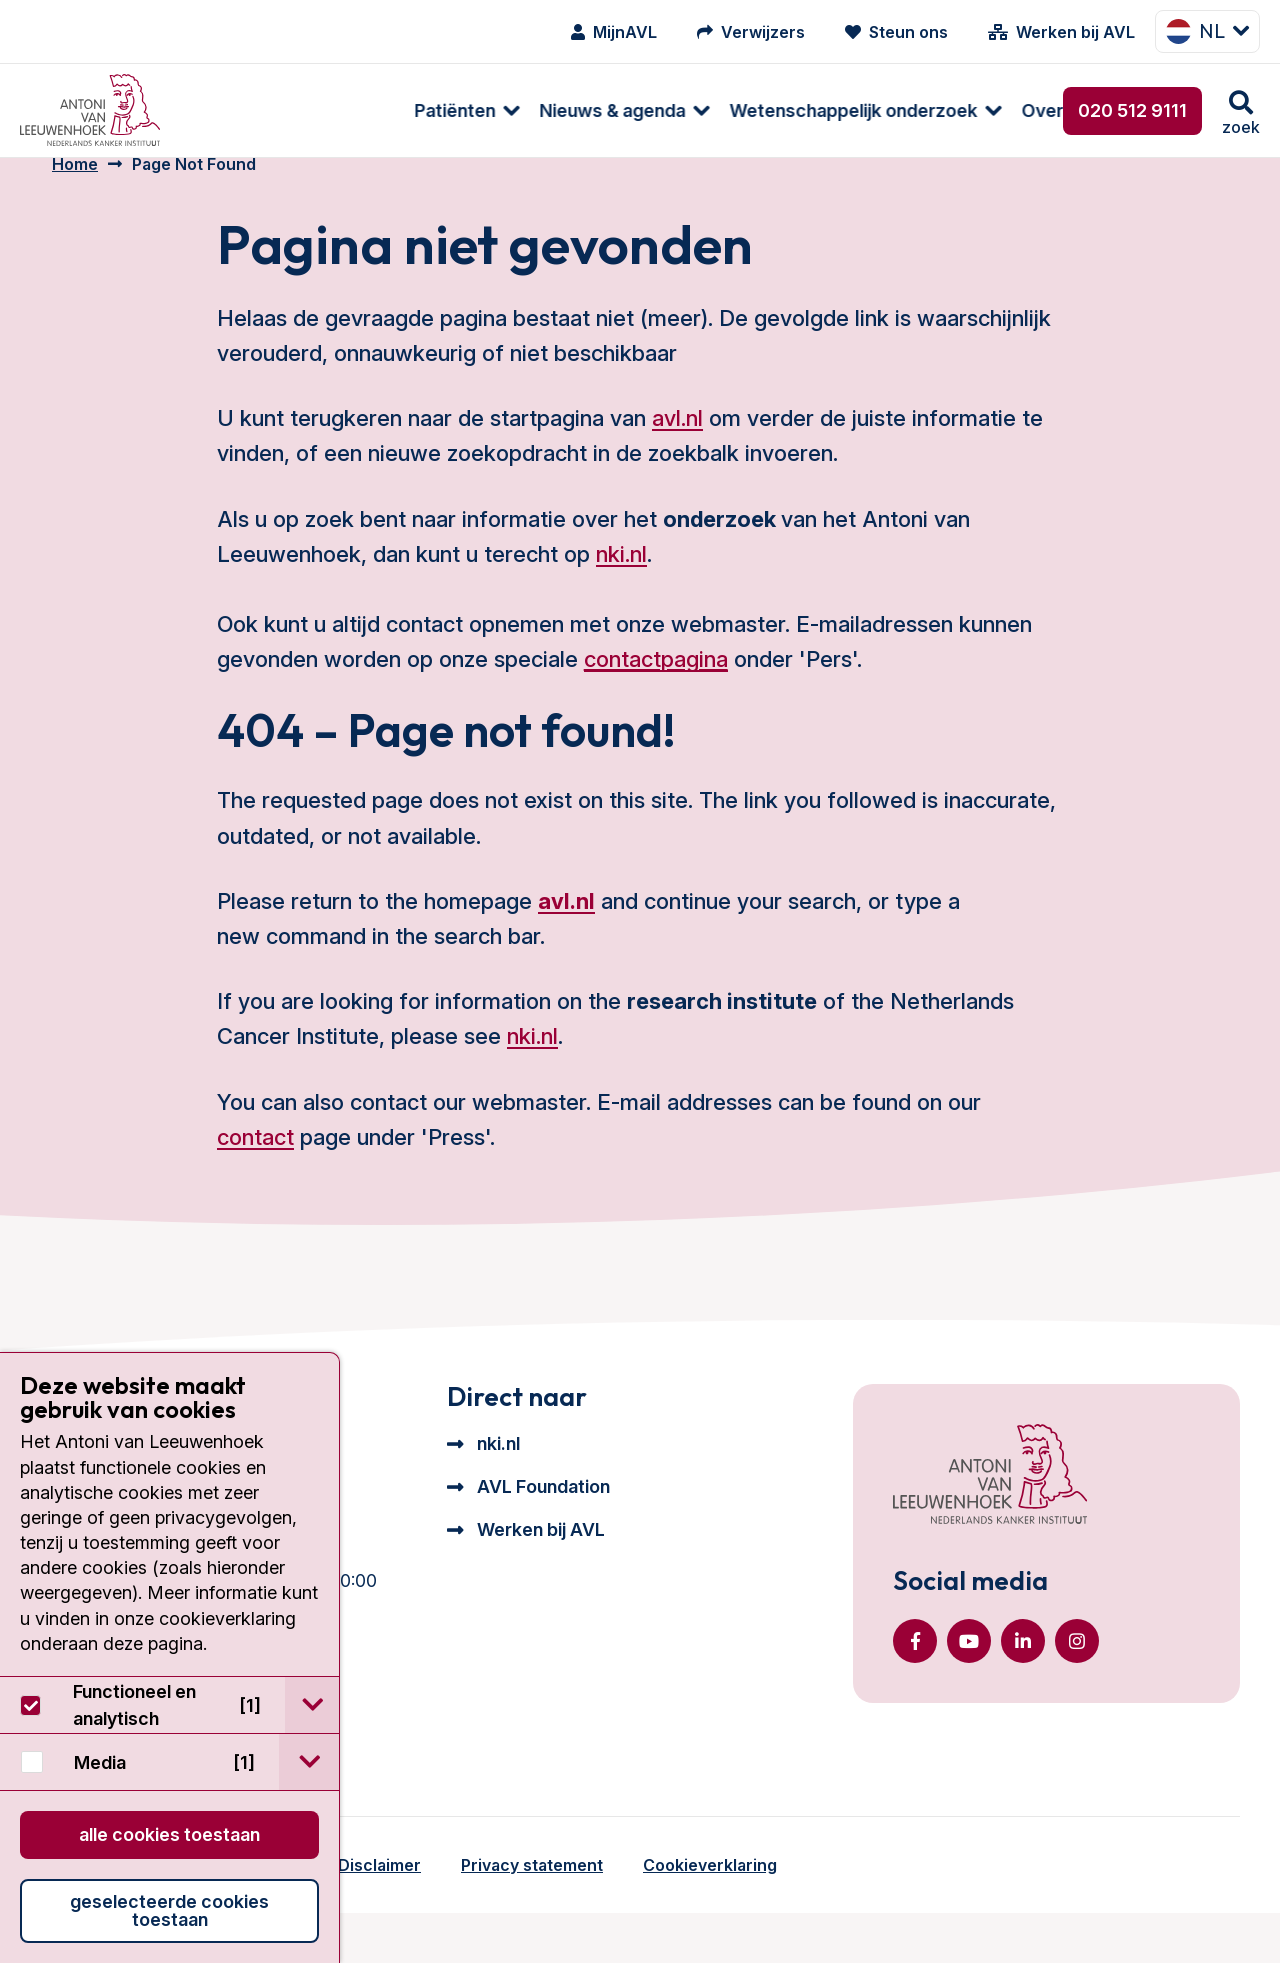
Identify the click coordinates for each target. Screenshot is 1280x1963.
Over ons (845, 110)
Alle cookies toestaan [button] (169, 1834)
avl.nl (677, 444)
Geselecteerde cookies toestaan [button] (169, 1910)
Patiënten (240, 110)
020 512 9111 (1132, 110)
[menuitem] (242, 110)
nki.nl (621, 580)
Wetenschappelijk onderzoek (639, 110)
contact (255, 1163)
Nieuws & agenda (398, 110)
